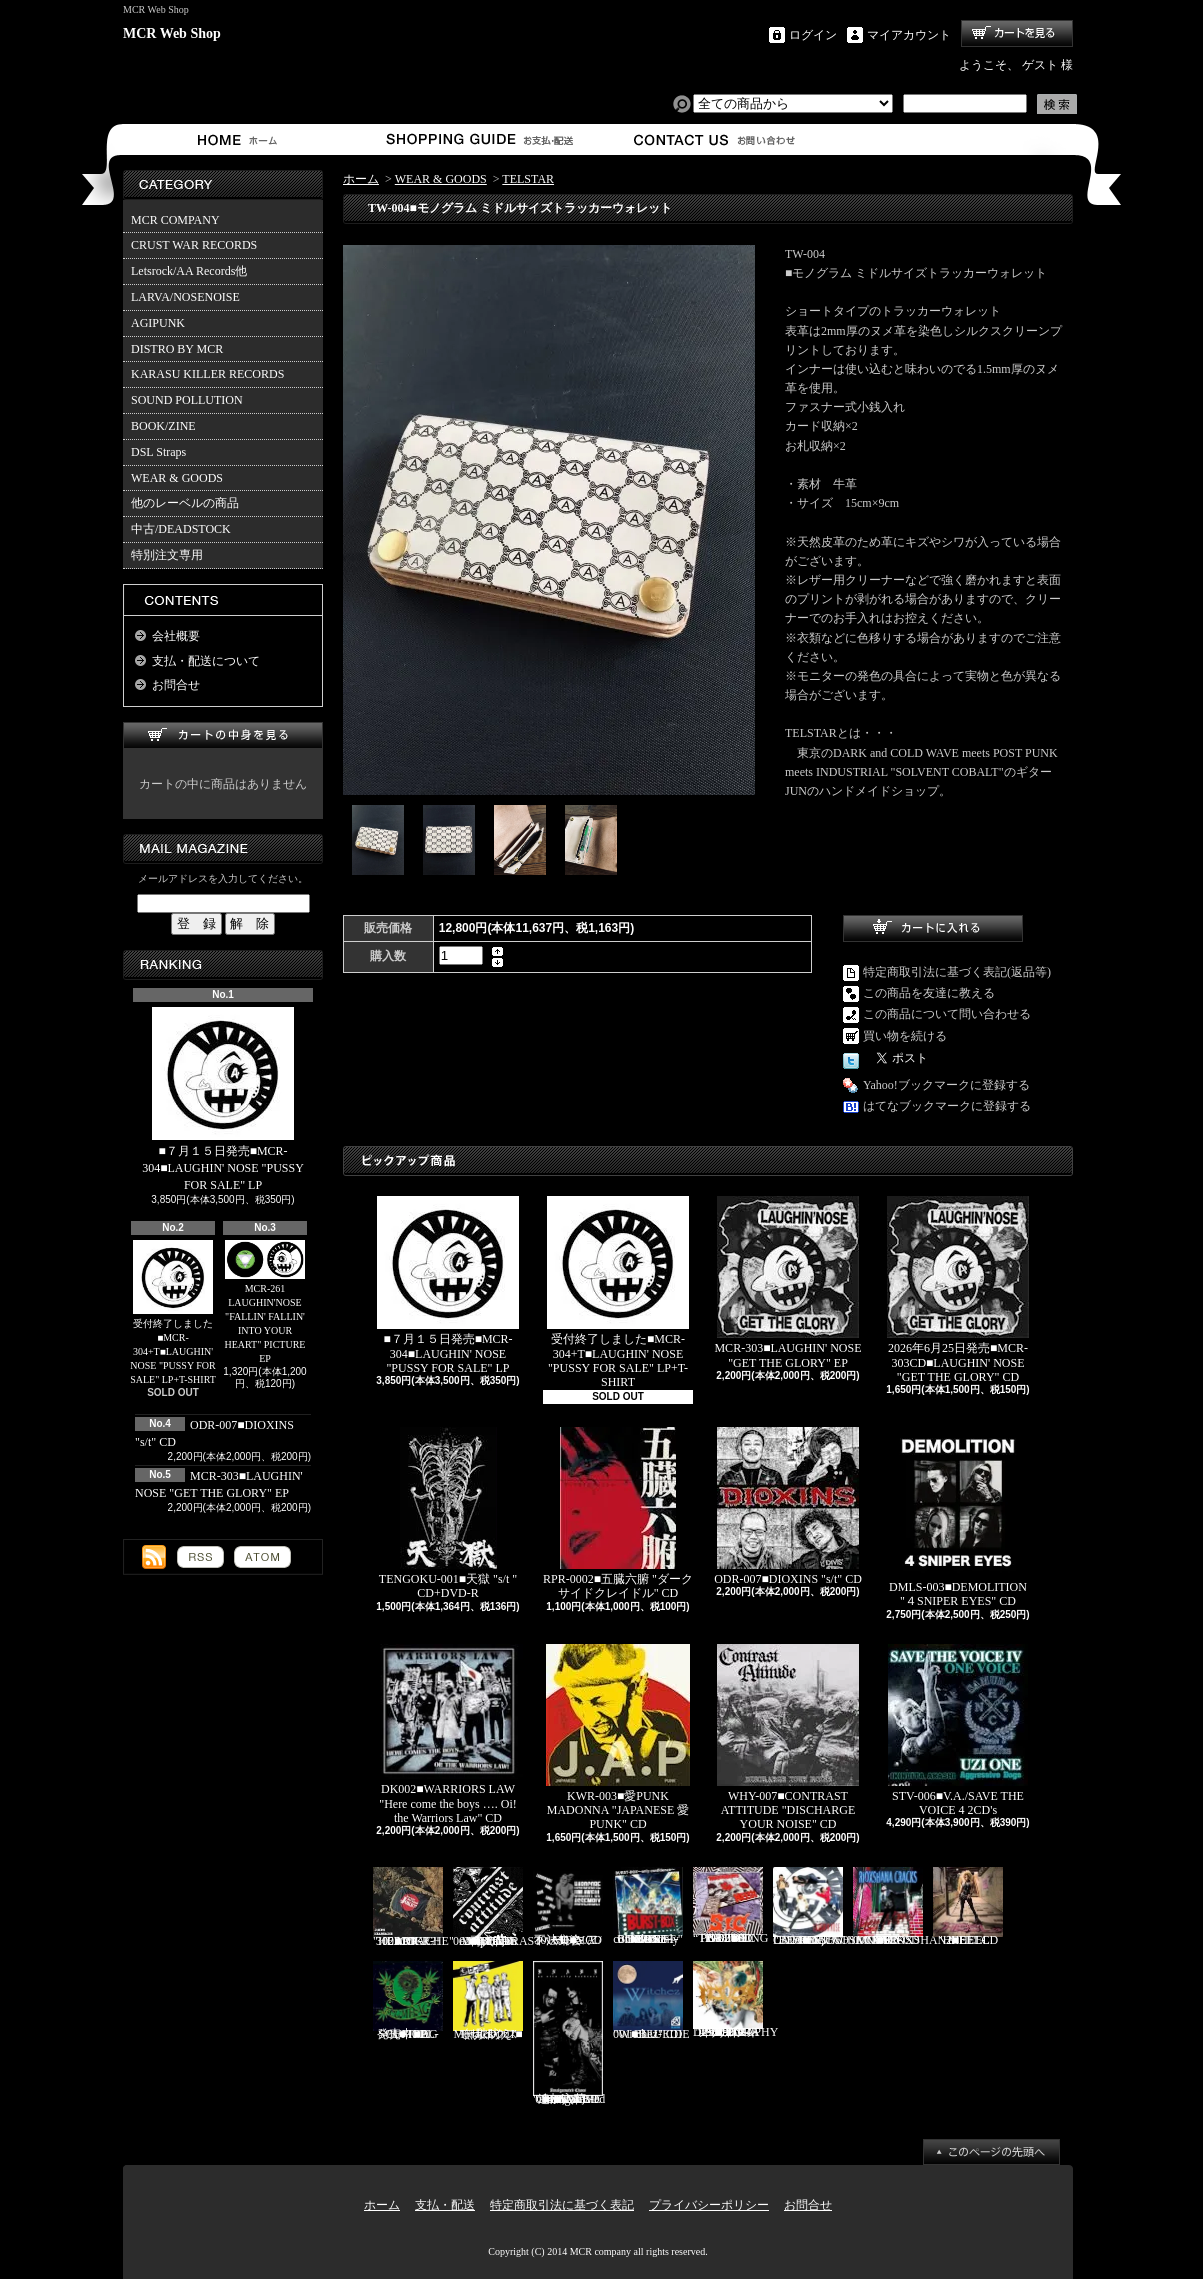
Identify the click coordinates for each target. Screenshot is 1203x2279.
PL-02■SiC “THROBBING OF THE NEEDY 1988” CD (730, 1906)
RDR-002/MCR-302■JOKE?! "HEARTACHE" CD (413, 1907)
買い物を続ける (905, 1036)
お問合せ (715, 139)
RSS (200, 1557)
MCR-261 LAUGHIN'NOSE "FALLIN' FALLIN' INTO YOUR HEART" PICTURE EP (265, 1302)
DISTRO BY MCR (177, 349)
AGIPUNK (158, 323)
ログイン (813, 35)
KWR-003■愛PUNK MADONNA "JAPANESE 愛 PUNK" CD (618, 1738)
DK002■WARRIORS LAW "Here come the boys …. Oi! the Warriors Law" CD (448, 1734)
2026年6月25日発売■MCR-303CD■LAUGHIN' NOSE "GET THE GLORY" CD (958, 1290)
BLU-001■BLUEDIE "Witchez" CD (651, 2001)
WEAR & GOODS (177, 478)
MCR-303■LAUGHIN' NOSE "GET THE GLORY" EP (787, 1282)
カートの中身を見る (223, 735)
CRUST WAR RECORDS (194, 245)
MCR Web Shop (172, 33)
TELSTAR (528, 179)
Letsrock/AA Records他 (189, 271)
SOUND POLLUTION (187, 400)
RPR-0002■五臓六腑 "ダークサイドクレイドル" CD (618, 1513)
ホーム (241, 139)
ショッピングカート (1017, 33)
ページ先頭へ (991, 2152)
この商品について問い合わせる (947, 1014)
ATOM (262, 1557)
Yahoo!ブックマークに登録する (946, 1085)
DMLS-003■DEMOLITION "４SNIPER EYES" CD (958, 1517)
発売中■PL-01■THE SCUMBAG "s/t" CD (408, 2001)
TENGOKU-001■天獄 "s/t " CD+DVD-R (448, 1513)
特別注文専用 (167, 555)
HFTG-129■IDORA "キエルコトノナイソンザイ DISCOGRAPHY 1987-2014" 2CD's (735, 2000)
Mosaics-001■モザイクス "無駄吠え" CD (488, 2001)
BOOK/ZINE (163, 426)
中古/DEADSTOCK (181, 529)
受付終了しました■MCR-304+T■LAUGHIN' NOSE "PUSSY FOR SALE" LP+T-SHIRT (173, 1313)
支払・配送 (445, 2205)
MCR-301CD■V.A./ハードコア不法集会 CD (568, 1907)
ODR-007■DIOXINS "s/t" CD (788, 1506)
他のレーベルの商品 (185, 503)
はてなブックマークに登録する (947, 1106)
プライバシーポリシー (709, 2205)
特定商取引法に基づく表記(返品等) (957, 972)
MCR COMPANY (175, 220)
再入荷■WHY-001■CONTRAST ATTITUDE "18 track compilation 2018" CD (497, 1907)
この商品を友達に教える (929, 993)
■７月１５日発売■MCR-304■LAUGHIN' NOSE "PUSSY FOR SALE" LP (223, 1099)
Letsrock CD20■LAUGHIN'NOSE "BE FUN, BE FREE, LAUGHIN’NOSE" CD (835, 1907)
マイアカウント (909, 35)
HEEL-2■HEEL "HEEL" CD (968, 1907)
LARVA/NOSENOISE (185, 297)
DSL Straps (158, 452)
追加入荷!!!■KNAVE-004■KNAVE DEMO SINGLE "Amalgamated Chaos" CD (569, 2033)
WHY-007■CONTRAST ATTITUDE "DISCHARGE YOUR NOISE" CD (788, 1738)
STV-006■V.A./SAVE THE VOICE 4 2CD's (958, 1730)
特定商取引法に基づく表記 (562, 2205)
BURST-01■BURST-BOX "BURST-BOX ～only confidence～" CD (648, 1906)
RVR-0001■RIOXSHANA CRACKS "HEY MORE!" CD (904, 1907)
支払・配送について (478, 139)
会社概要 (176, 636)
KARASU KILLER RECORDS (207, 374)
